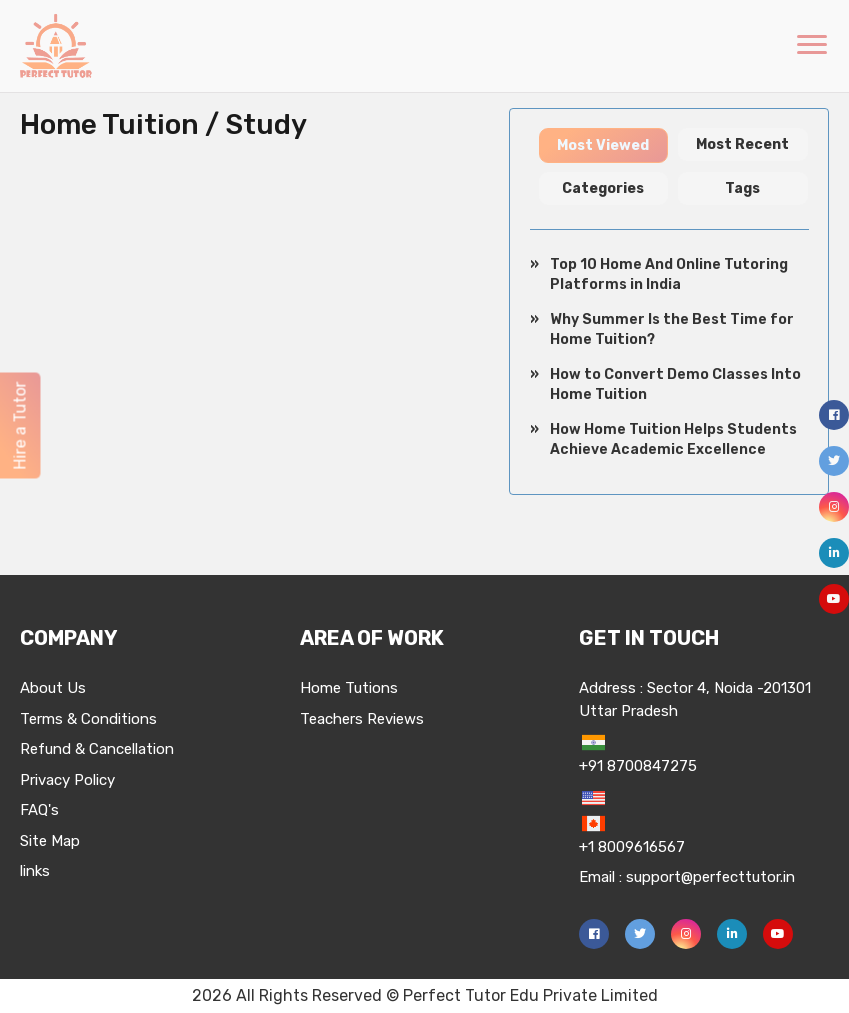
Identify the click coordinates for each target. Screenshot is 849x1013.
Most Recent (742, 144)
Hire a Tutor (19, 426)
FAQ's (39, 810)
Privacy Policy (67, 780)
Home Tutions (349, 688)
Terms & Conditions (88, 719)
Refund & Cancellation (97, 749)
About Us (53, 688)
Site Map (50, 841)
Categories (603, 188)
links (35, 871)
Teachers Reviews (362, 719)
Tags (742, 188)
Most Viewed (603, 145)
